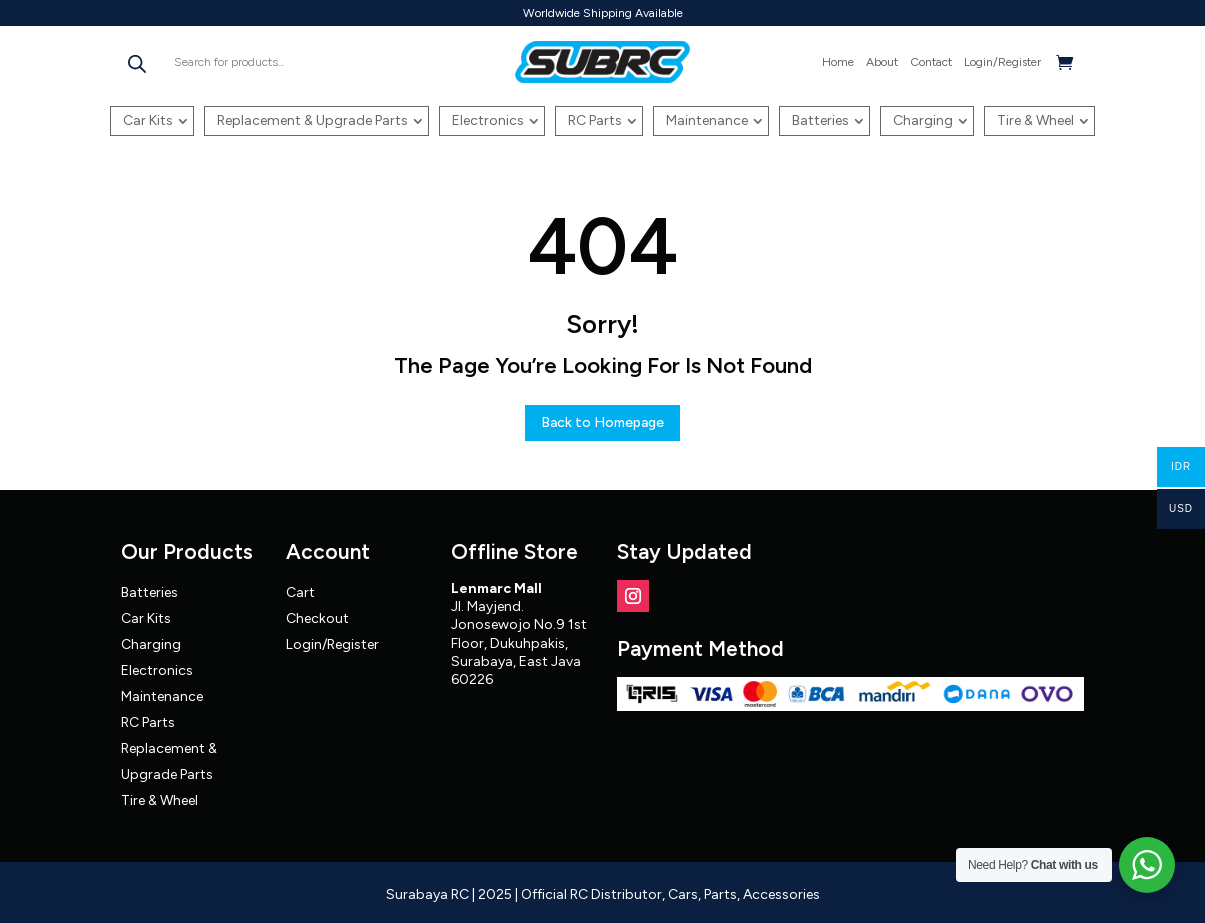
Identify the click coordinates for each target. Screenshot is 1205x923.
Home (838, 62)
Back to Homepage (602, 422)
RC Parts (595, 120)
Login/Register (1002, 62)
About (882, 62)
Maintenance (707, 120)
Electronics (488, 120)
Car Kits (148, 120)
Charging (923, 120)
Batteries (820, 120)
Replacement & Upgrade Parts (312, 120)
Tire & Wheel (1035, 120)
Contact (931, 62)
